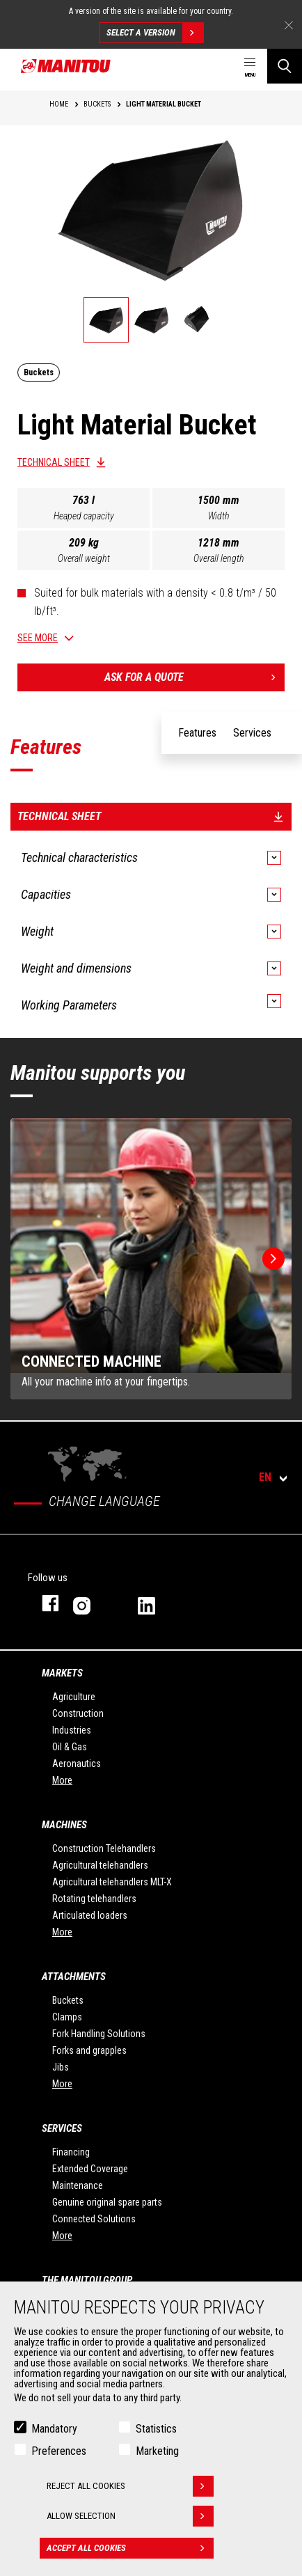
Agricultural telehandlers (100, 1865)
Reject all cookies (130, 2486)
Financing (71, 2152)
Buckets (68, 2000)
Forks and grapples (89, 2050)
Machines (64, 1825)
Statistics (156, 2428)
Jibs (60, 2067)
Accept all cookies (130, 2548)
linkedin (156, 1603)
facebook (43, 1603)
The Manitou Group (87, 2280)
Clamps (67, 2017)
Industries (71, 1730)
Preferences (58, 2451)
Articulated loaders (89, 1915)
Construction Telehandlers (104, 1848)
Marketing (157, 2451)
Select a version (154, 32)
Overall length (218, 558)
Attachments (74, 1976)
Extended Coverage (90, 2168)
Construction (78, 1713)
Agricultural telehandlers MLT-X (112, 1881)
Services (62, 2128)
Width (219, 516)
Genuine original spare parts (107, 2202)
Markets (62, 1673)
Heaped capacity (84, 516)
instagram (91, 1603)
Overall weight (84, 558)
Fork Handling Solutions (98, 2033)
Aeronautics (76, 1763)
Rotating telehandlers (94, 1898)
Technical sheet (53, 462)
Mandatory (54, 2428)
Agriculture (73, 1696)
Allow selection (130, 2516)
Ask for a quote (194, 677)
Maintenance (77, 2185)
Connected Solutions (94, 2218)
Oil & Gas (69, 1746)
